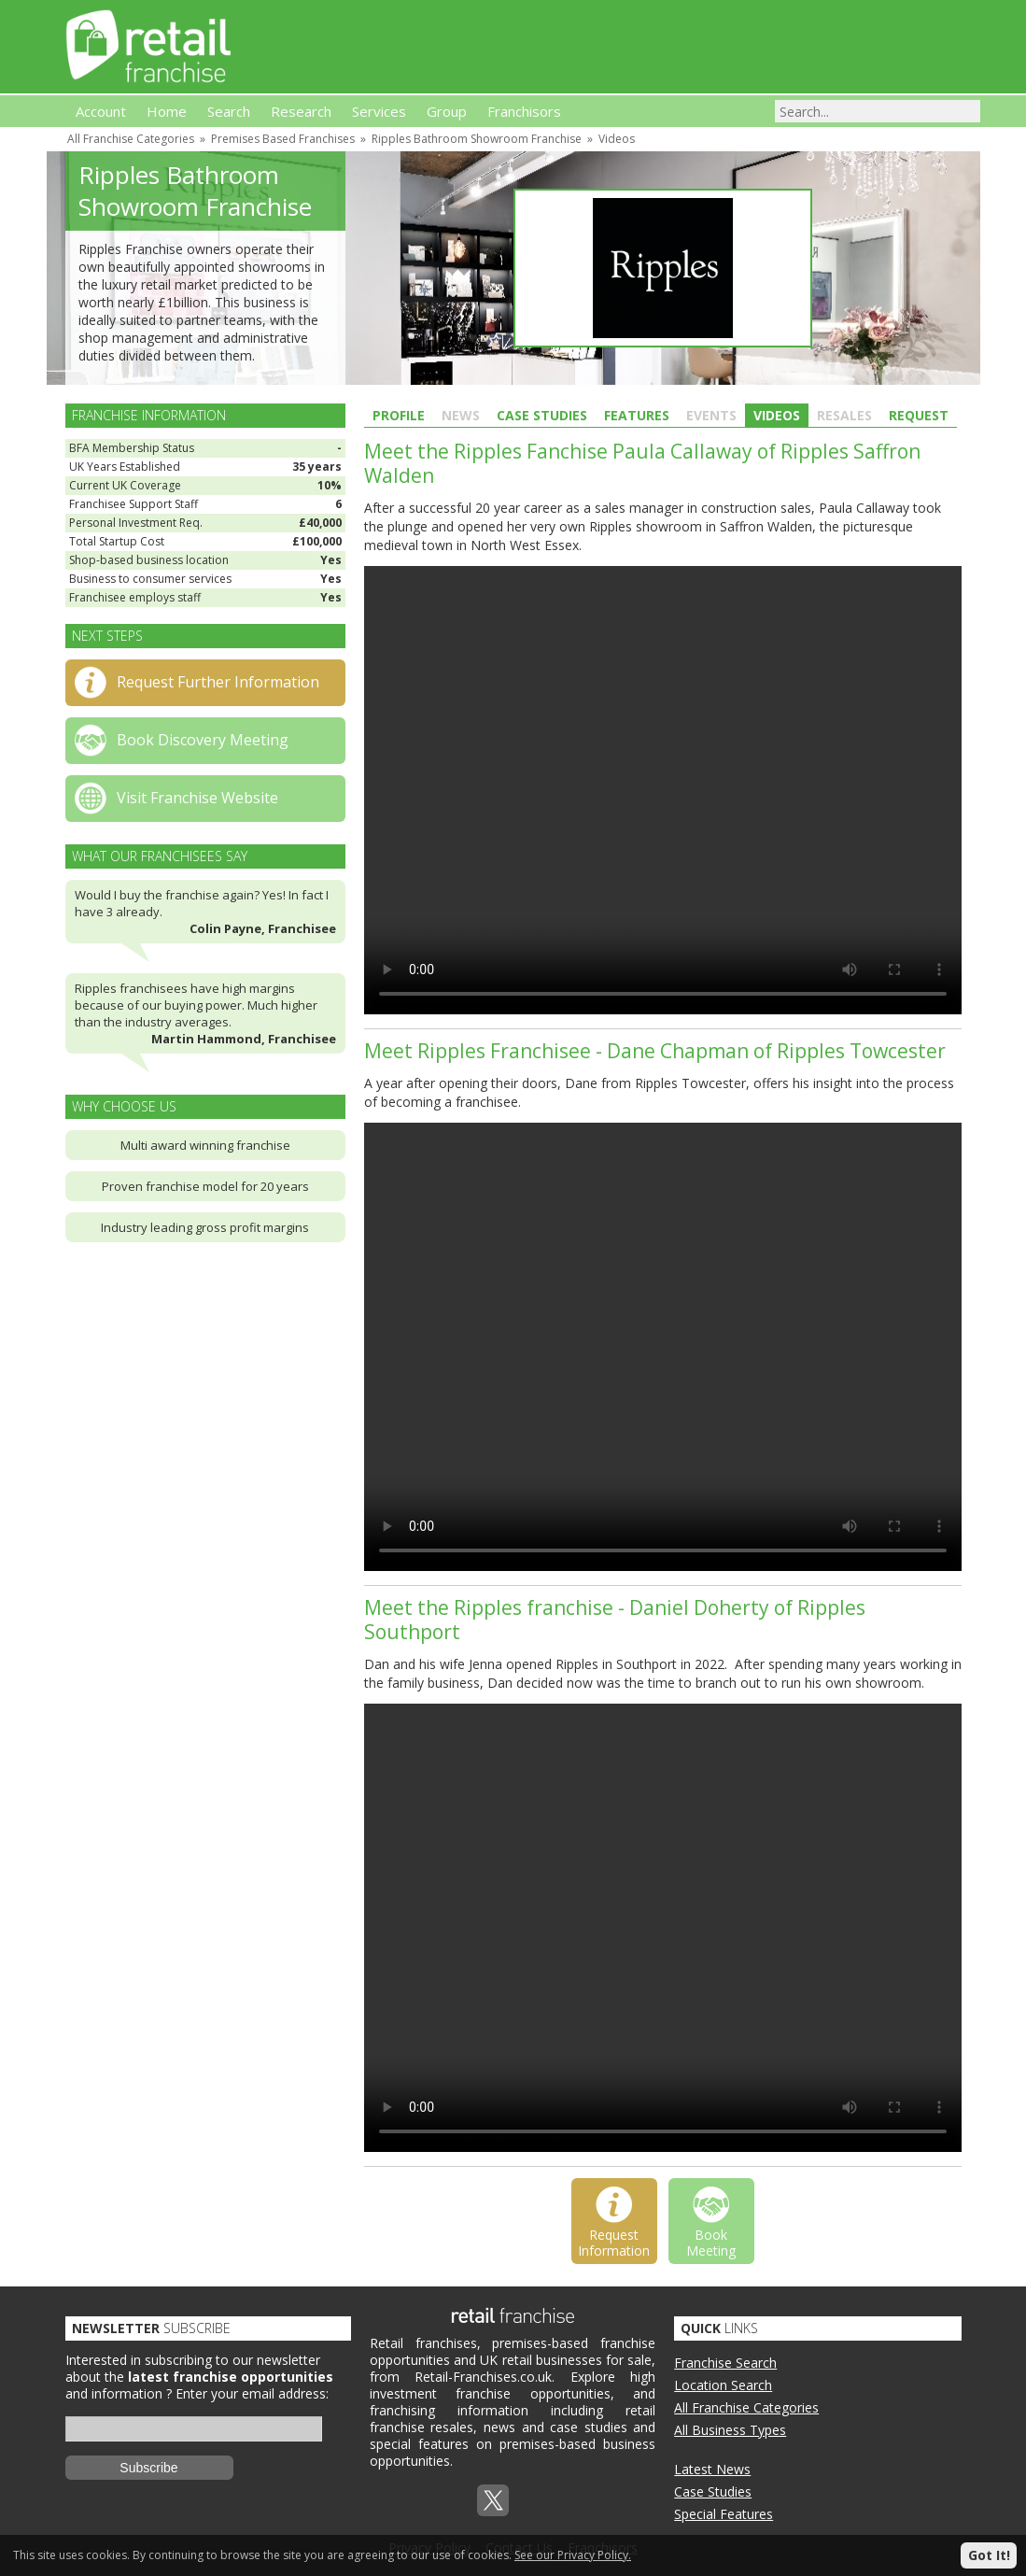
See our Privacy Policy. (572, 2555)
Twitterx (493, 2500)
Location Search (723, 2385)
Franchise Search (725, 2362)
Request (919, 415)
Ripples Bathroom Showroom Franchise (477, 139)
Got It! (989, 2555)
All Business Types (730, 2430)
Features (636, 415)
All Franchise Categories (130, 139)
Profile (398, 415)
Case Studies (542, 415)
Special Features (723, 2514)
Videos (616, 139)
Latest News (712, 2469)
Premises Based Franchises (283, 139)
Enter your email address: (252, 2393)
